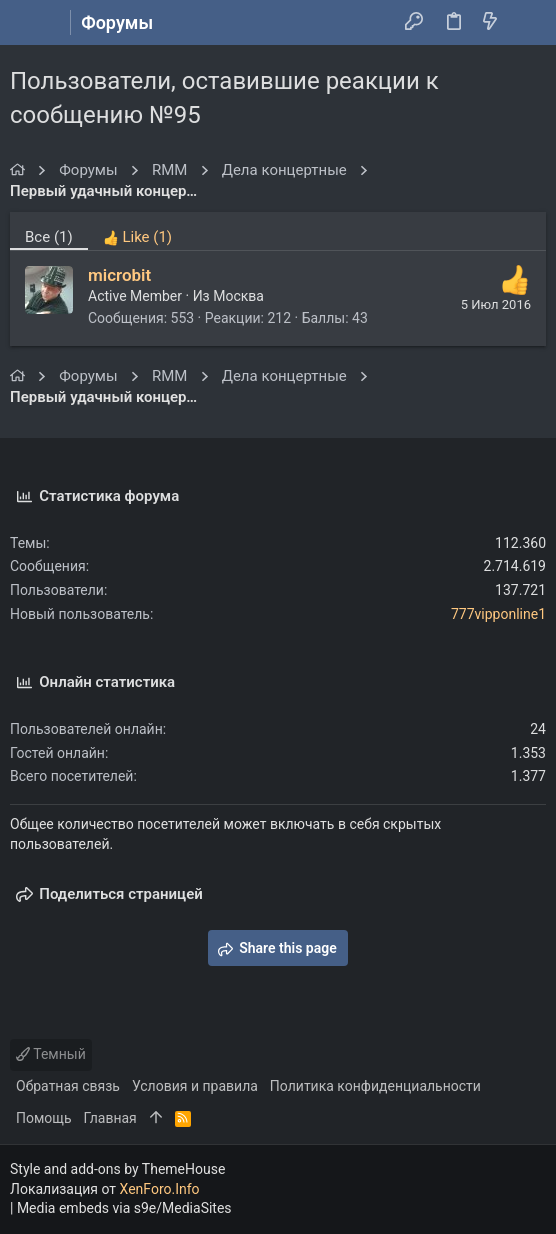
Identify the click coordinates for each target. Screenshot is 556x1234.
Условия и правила (195, 1086)
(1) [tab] (49, 237)
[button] (30, 23)
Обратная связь (68, 1086)
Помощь (44, 1118)
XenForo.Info (160, 1189)
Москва (238, 296)
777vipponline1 (498, 614)
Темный (51, 1054)
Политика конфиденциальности (375, 1086)
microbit (119, 275)
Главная (110, 1118)
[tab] (137, 231)
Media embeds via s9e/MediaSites (124, 1208)
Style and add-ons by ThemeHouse (117, 1169)
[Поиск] (526, 23)
